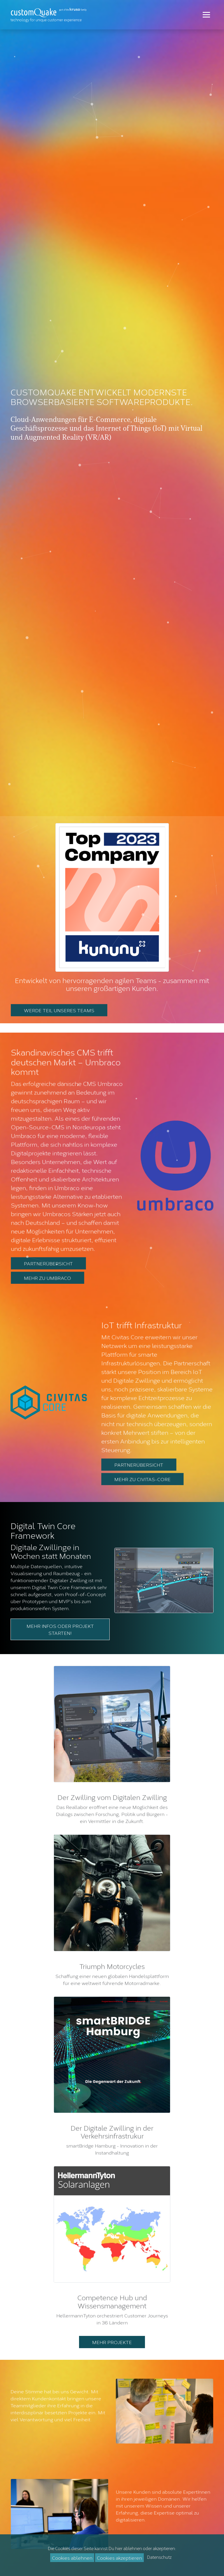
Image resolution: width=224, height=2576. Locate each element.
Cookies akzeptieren (119, 2557)
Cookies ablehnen (72, 2557)
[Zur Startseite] (49, 14)
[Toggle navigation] (206, 14)
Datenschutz (159, 2557)
